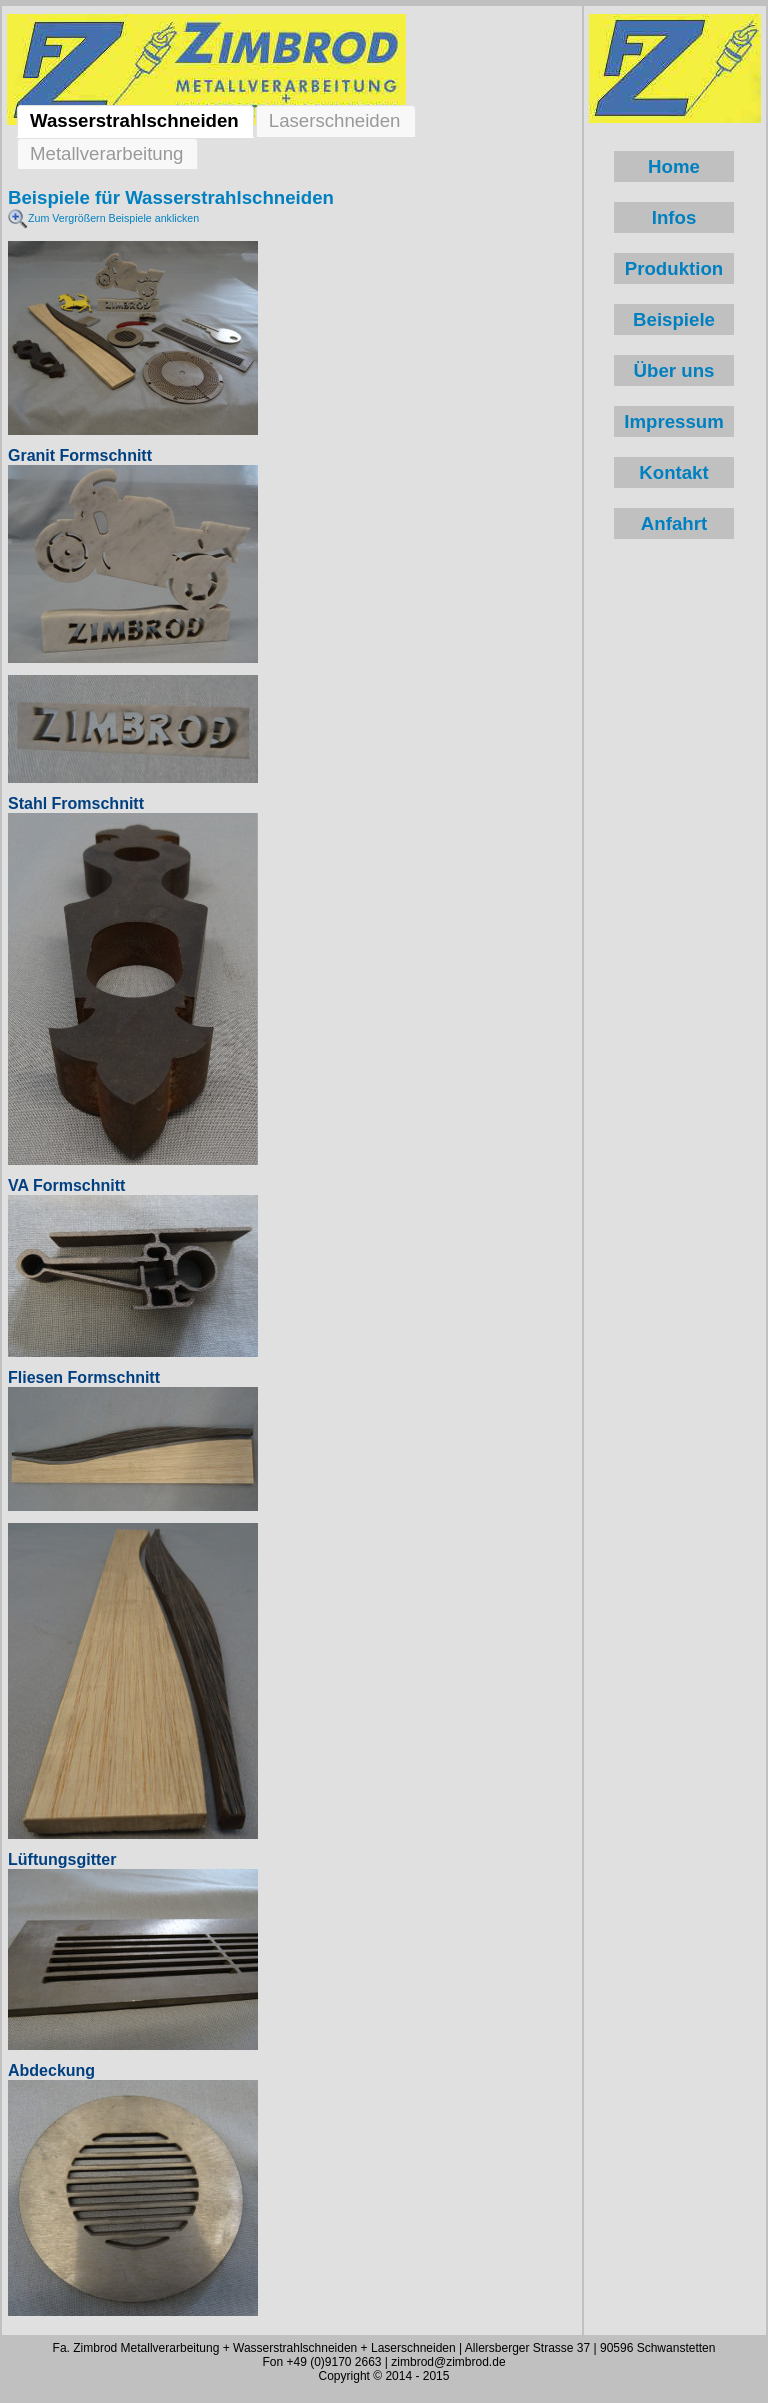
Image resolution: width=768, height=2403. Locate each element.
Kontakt (673, 472)
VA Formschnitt (66, 1185)
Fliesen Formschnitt (84, 1377)
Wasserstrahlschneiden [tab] (134, 120)
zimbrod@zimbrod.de (448, 2362)
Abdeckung (51, 2070)
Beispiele (674, 319)
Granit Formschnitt (80, 455)
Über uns (674, 370)
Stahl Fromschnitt (76, 803)
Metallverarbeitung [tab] (106, 153)
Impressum (674, 421)
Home (674, 166)
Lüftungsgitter (62, 1859)
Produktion (674, 268)
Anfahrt (674, 523)
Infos (674, 217)
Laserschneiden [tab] (335, 120)
